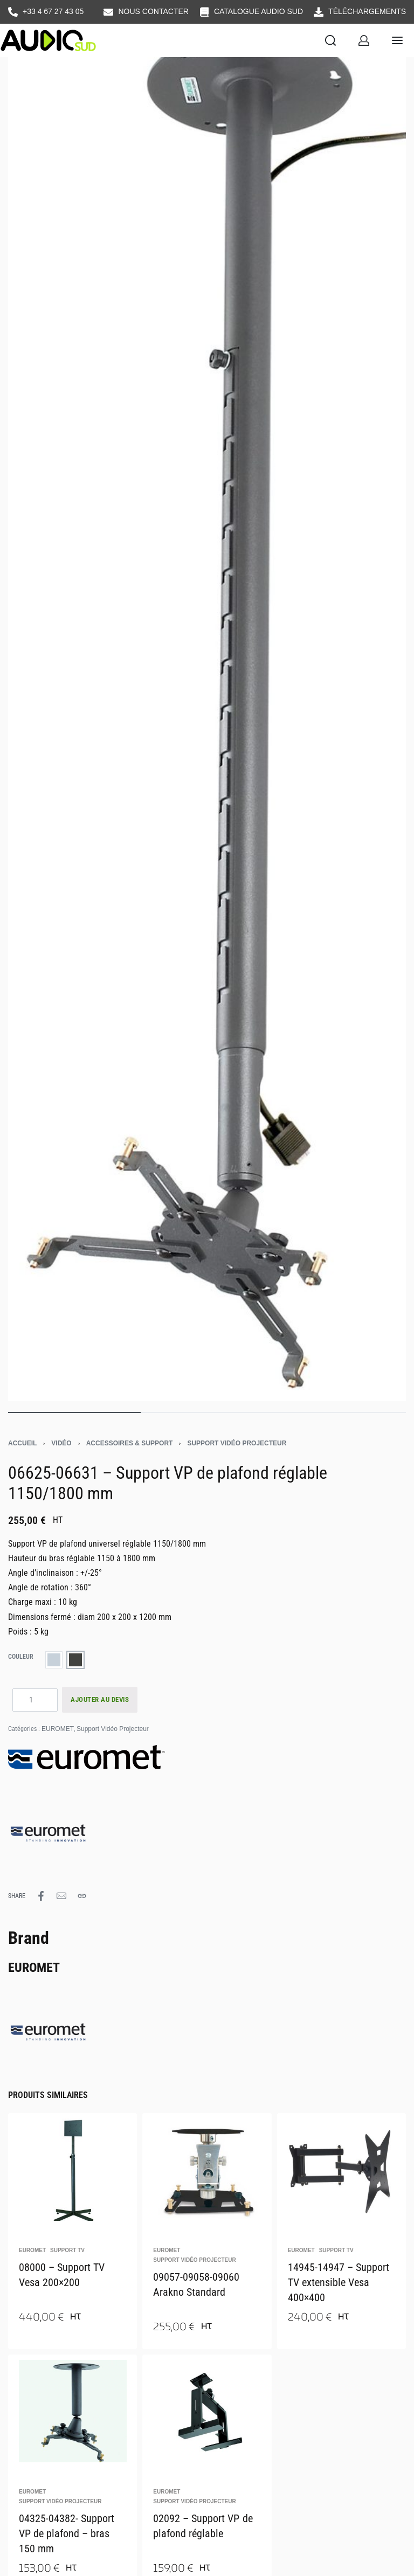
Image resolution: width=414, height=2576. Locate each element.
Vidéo (61, 1443)
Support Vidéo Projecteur (236, 1443)
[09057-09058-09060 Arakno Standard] (207, 2167)
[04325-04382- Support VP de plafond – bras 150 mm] (73, 2408)
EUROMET (58, 1729)
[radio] (54, 1660)
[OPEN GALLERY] (207, 704)
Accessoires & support (129, 1443)
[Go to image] (74, 1412)
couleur (20, 1656)
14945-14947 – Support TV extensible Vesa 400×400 (338, 2282)
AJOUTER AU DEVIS (100, 1699)
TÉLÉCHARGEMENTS (367, 11)
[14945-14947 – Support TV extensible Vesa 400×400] (341, 2167)
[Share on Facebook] (41, 1896)
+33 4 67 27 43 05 (53, 11)
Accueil (22, 1443)
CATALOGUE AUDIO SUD (258, 11)
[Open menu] (397, 40)
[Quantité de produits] (35, 1700)
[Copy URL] (82, 1896)
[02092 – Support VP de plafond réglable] (207, 2408)
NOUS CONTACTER (153, 11)
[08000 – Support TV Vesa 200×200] (73, 2167)
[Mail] (61, 1896)
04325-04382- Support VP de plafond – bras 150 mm (66, 2533)
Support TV (67, 2250)
